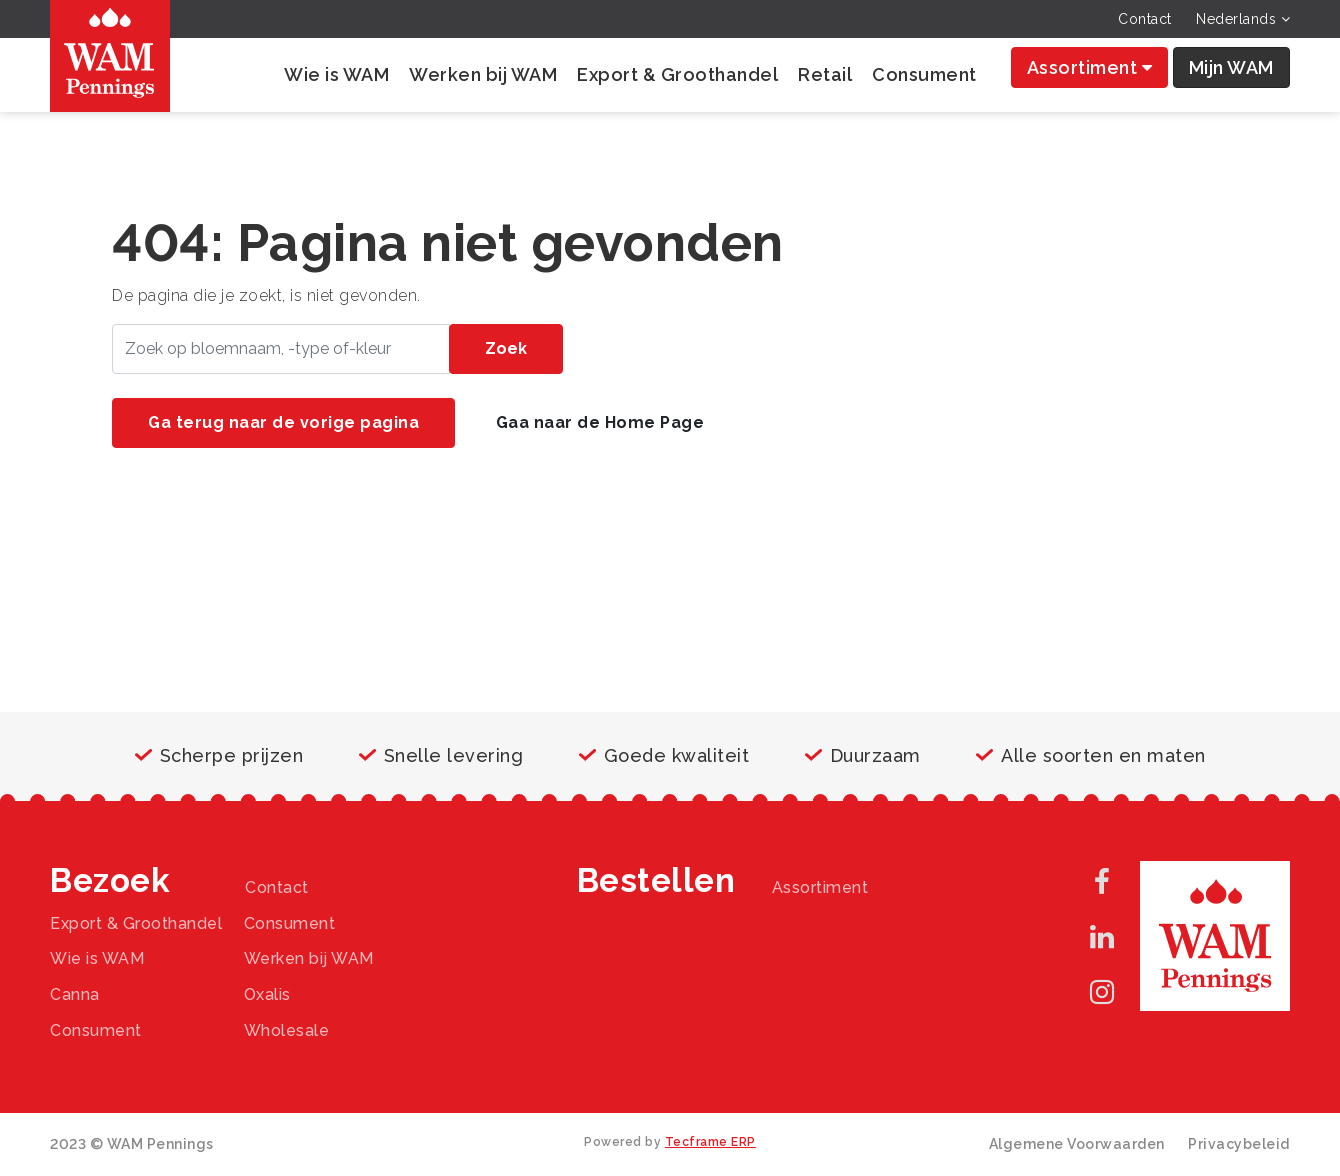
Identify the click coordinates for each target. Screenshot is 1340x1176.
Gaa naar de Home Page (600, 422)
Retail (825, 74)
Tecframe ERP (710, 1142)
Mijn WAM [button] (1231, 67)
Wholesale (287, 1030)
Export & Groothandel (677, 74)
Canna (75, 994)
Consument (924, 74)
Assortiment (1090, 67)
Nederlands (1243, 19)
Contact (1145, 19)
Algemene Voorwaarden (1077, 1144)
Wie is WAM (336, 74)
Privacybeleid (1239, 1144)
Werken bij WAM (483, 74)
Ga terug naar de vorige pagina (283, 422)
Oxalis (267, 994)
